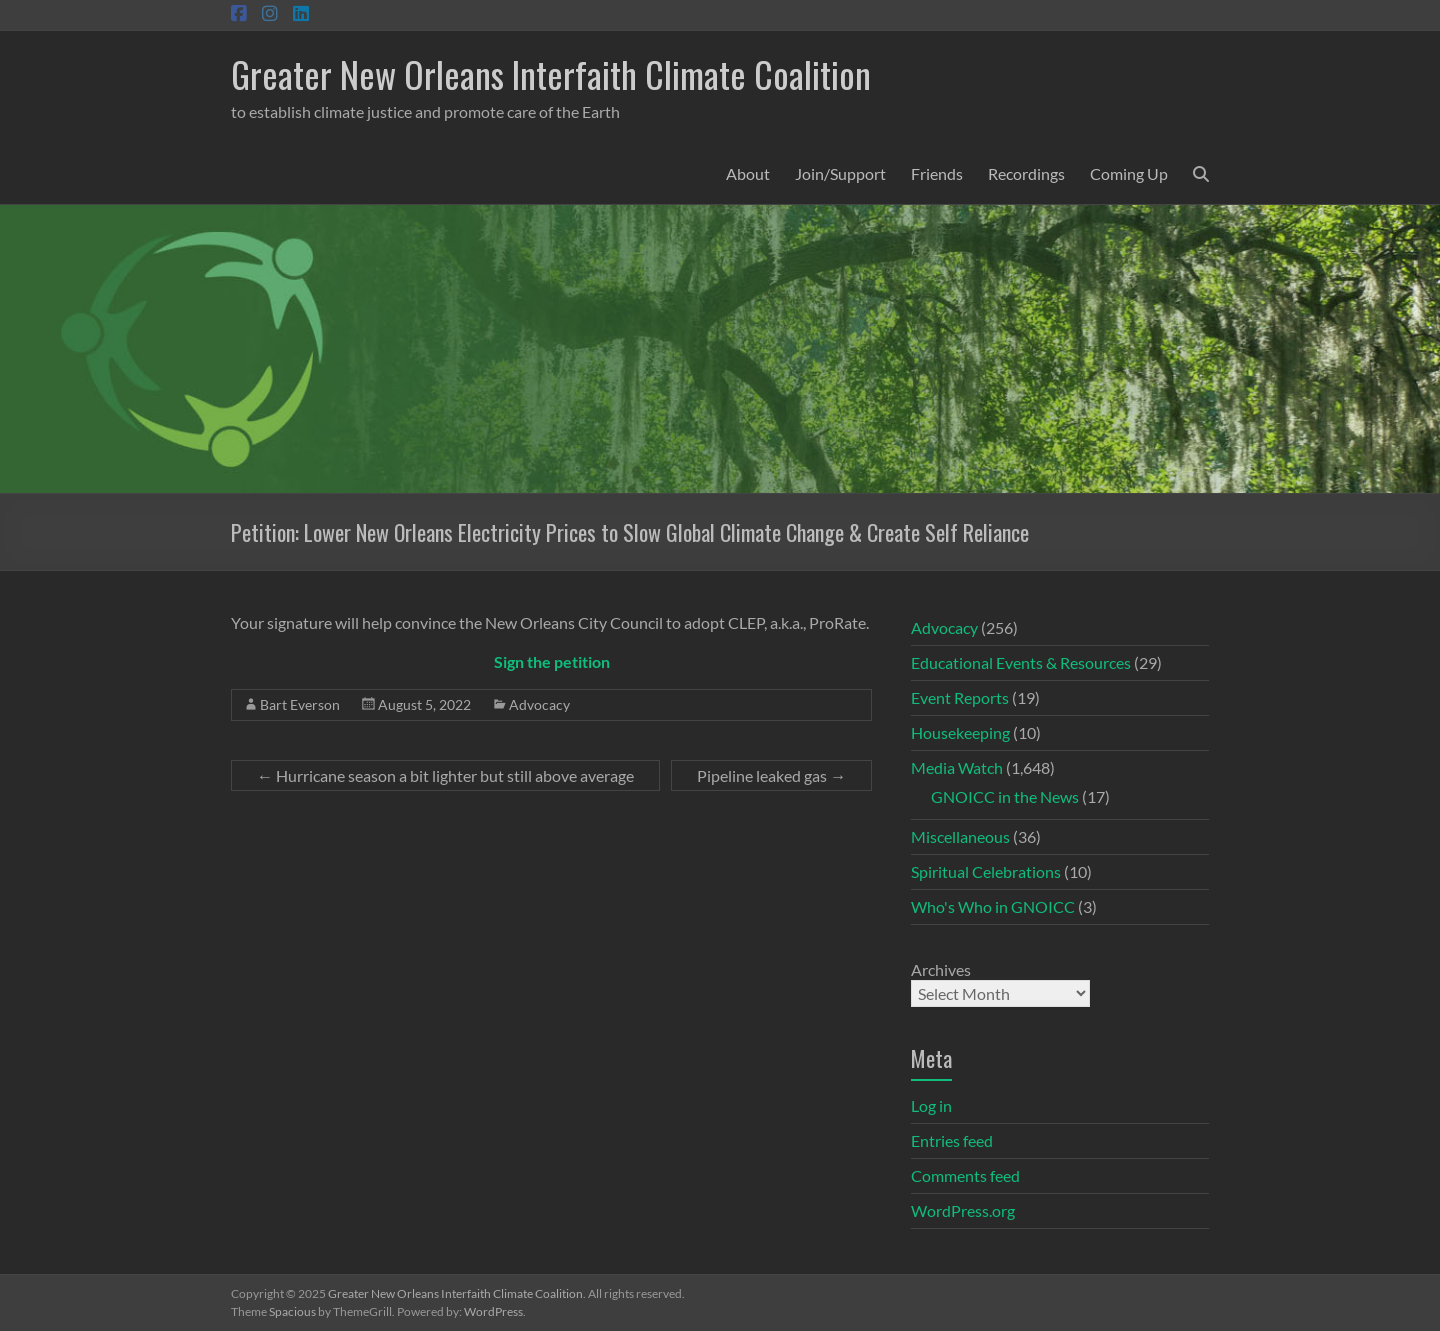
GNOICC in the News (1005, 796)
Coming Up (1129, 173)
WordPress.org (963, 1210)
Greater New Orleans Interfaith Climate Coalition (551, 73)
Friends (937, 173)
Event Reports (960, 697)
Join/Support (840, 173)
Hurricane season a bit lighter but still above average (445, 775)
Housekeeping (960, 732)
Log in (931, 1105)
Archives (941, 969)
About (748, 173)
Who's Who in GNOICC (993, 906)
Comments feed (965, 1175)
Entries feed (952, 1140)
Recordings (1026, 173)
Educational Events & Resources (1021, 662)
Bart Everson (300, 704)
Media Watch (957, 767)
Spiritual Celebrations (986, 871)
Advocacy (539, 704)
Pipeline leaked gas (771, 775)
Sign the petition (552, 661)
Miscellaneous (960, 836)
